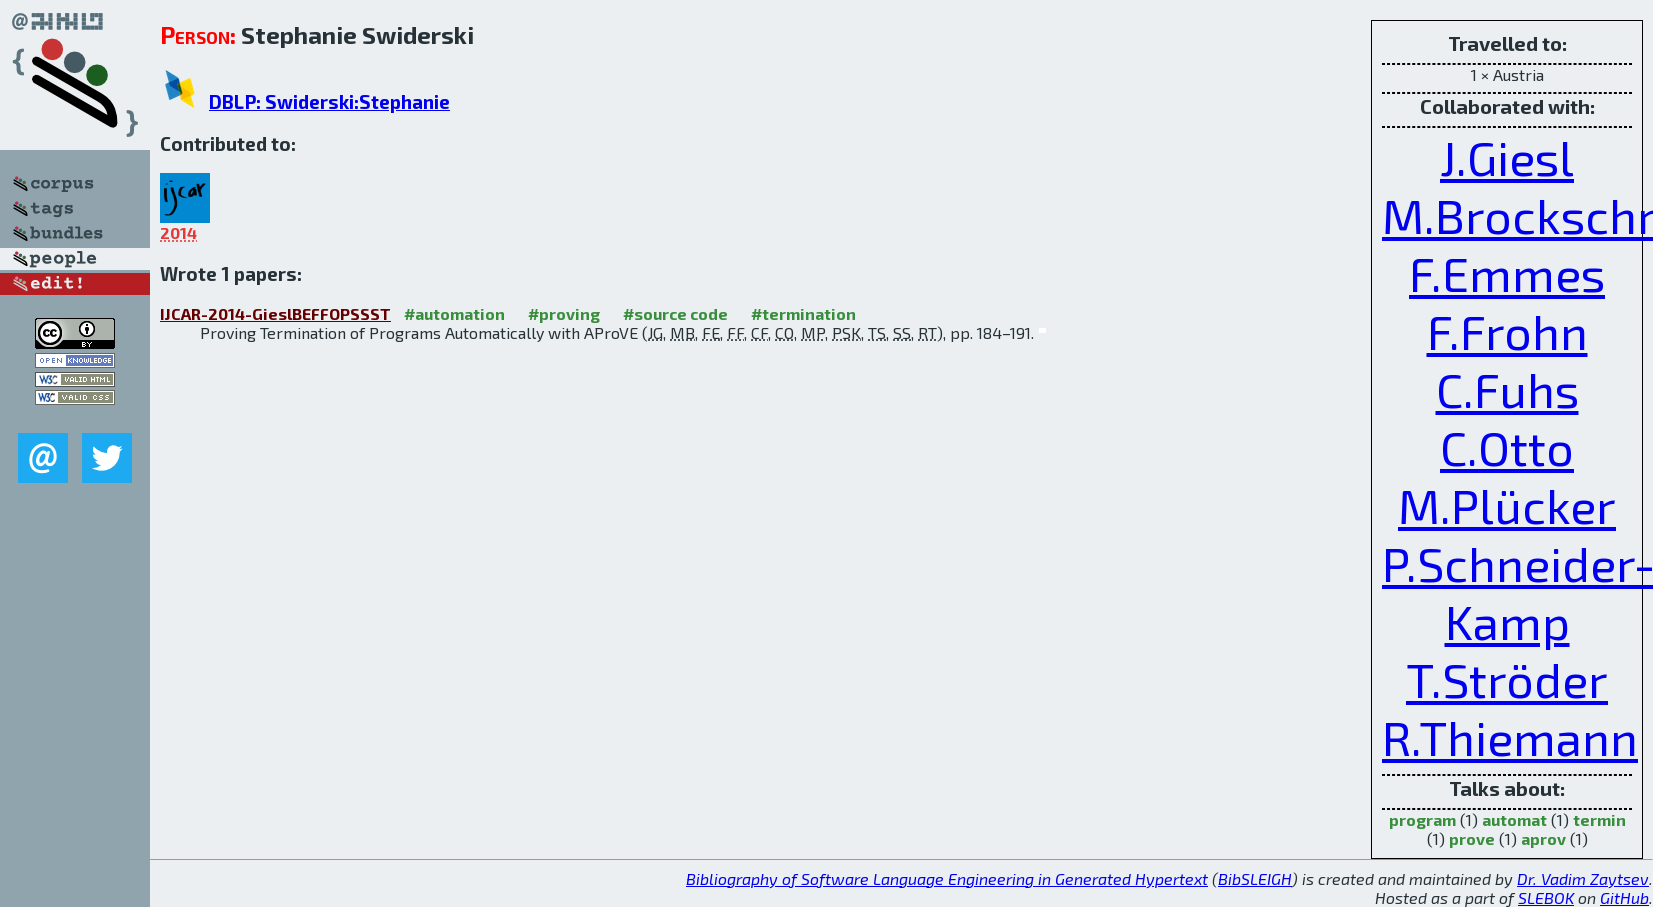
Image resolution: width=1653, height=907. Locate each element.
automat (1514, 819)
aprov (1543, 838)
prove (1472, 838)
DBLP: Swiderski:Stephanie (329, 101)
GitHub (1624, 897)
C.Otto (1507, 447)
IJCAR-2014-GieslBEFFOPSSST (275, 313)
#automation (454, 313)
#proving (564, 313)
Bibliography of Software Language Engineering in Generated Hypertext (947, 878)
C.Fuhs (1507, 389)
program (1422, 819)
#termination (803, 313)
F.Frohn (1507, 331)
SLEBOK (1546, 897)
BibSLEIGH (1255, 878)
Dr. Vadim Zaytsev (1583, 878)
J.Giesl (1507, 157)
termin (1599, 819)
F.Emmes (1507, 273)
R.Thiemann (1510, 737)
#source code (675, 313)
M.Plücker (1507, 505)
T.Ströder (1507, 679)
